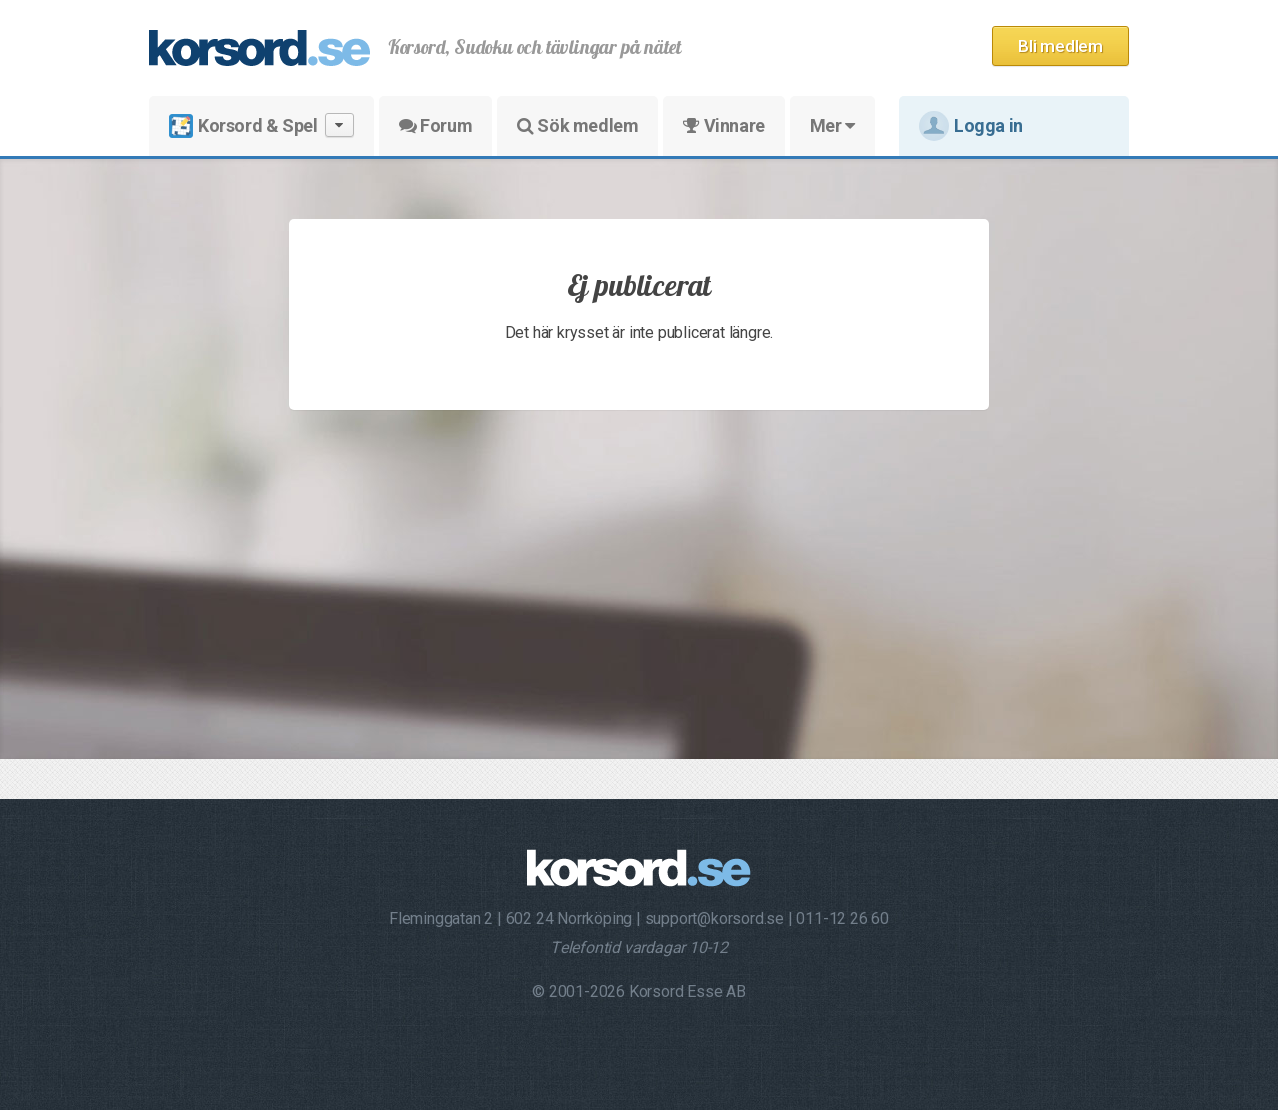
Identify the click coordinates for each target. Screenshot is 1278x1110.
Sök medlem (577, 125)
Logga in (971, 126)
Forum (435, 125)
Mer (832, 125)
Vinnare (723, 125)
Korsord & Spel (261, 125)
